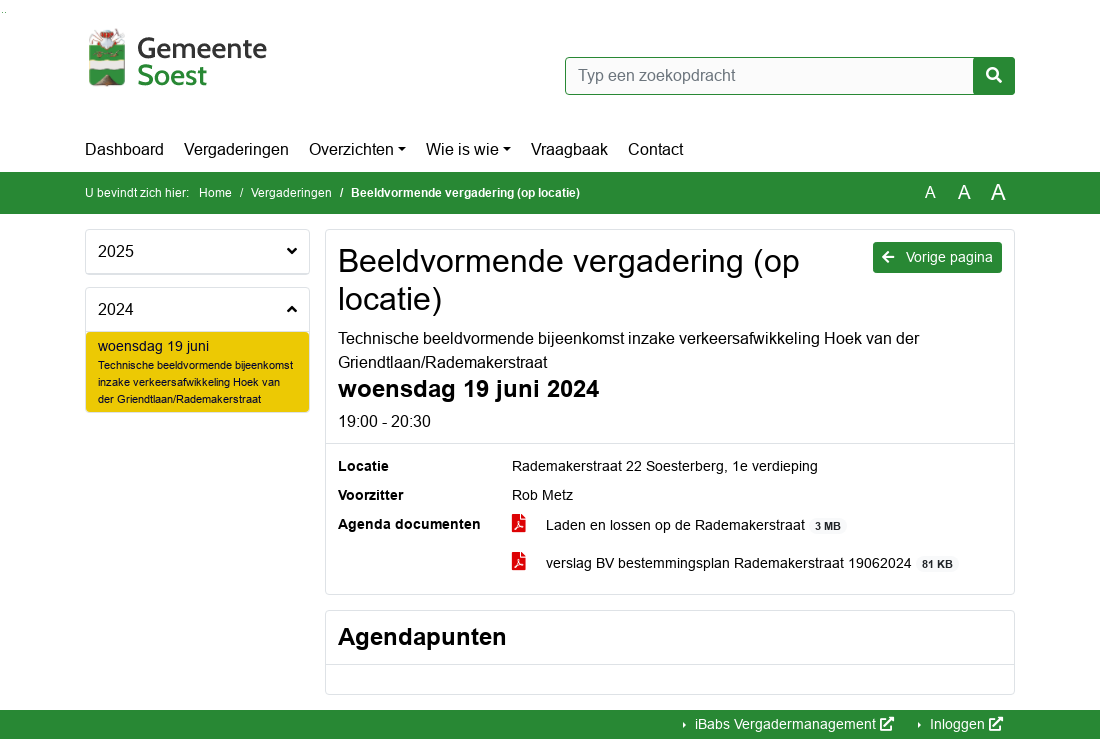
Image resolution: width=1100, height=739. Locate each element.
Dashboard (124, 149)
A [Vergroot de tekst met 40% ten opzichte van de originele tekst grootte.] (998, 193)
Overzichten (351, 149)
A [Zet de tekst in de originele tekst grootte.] (930, 192)
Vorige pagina (937, 257)
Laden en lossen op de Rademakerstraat (680, 525)
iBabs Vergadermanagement (792, 724)
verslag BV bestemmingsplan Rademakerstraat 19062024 (736, 563)
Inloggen (964, 724)
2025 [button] (116, 251)
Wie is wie (462, 149)
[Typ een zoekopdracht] (790, 76)
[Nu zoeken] (994, 76)
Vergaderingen (236, 149)
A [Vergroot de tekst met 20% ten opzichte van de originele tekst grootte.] (964, 192)
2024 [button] (116, 309)
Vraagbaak (569, 149)
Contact (655, 149)
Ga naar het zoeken (2, 12)
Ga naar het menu (5, 12)
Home (215, 193)
